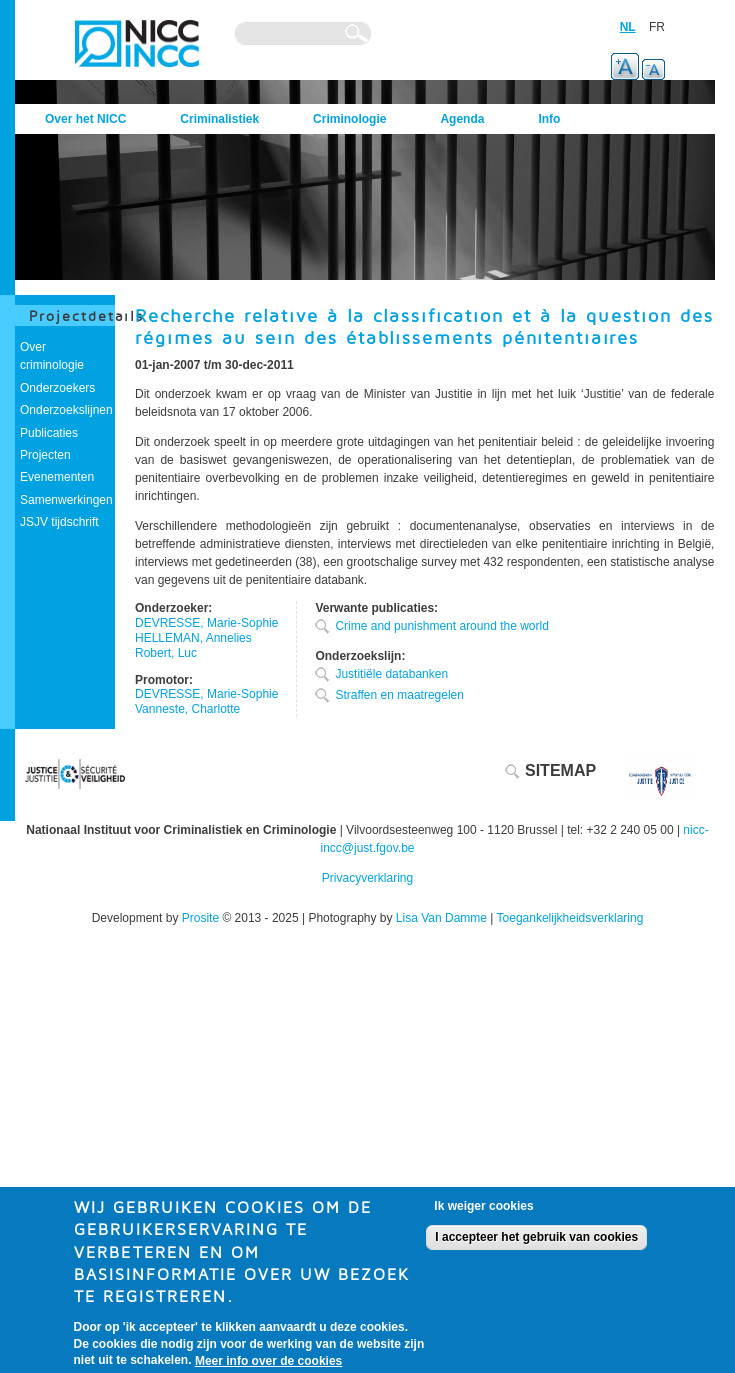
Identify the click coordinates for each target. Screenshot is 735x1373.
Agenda (462, 119)
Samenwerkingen (66, 500)
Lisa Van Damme (441, 918)
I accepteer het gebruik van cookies (536, 1245)
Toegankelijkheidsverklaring (570, 918)
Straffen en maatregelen (399, 695)
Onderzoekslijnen (66, 410)
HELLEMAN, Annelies (193, 638)
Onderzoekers (57, 388)
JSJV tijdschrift (59, 522)
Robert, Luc (166, 653)
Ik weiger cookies (483, 1214)
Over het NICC (85, 119)
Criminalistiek (219, 119)
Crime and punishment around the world (441, 626)
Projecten (45, 455)
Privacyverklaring (367, 878)
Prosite (200, 918)
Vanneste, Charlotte (187, 709)
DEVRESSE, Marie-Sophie (206, 623)
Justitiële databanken (391, 674)
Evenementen (57, 477)
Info (549, 119)
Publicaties (49, 433)
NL (628, 27)
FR (657, 27)
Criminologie (349, 119)
